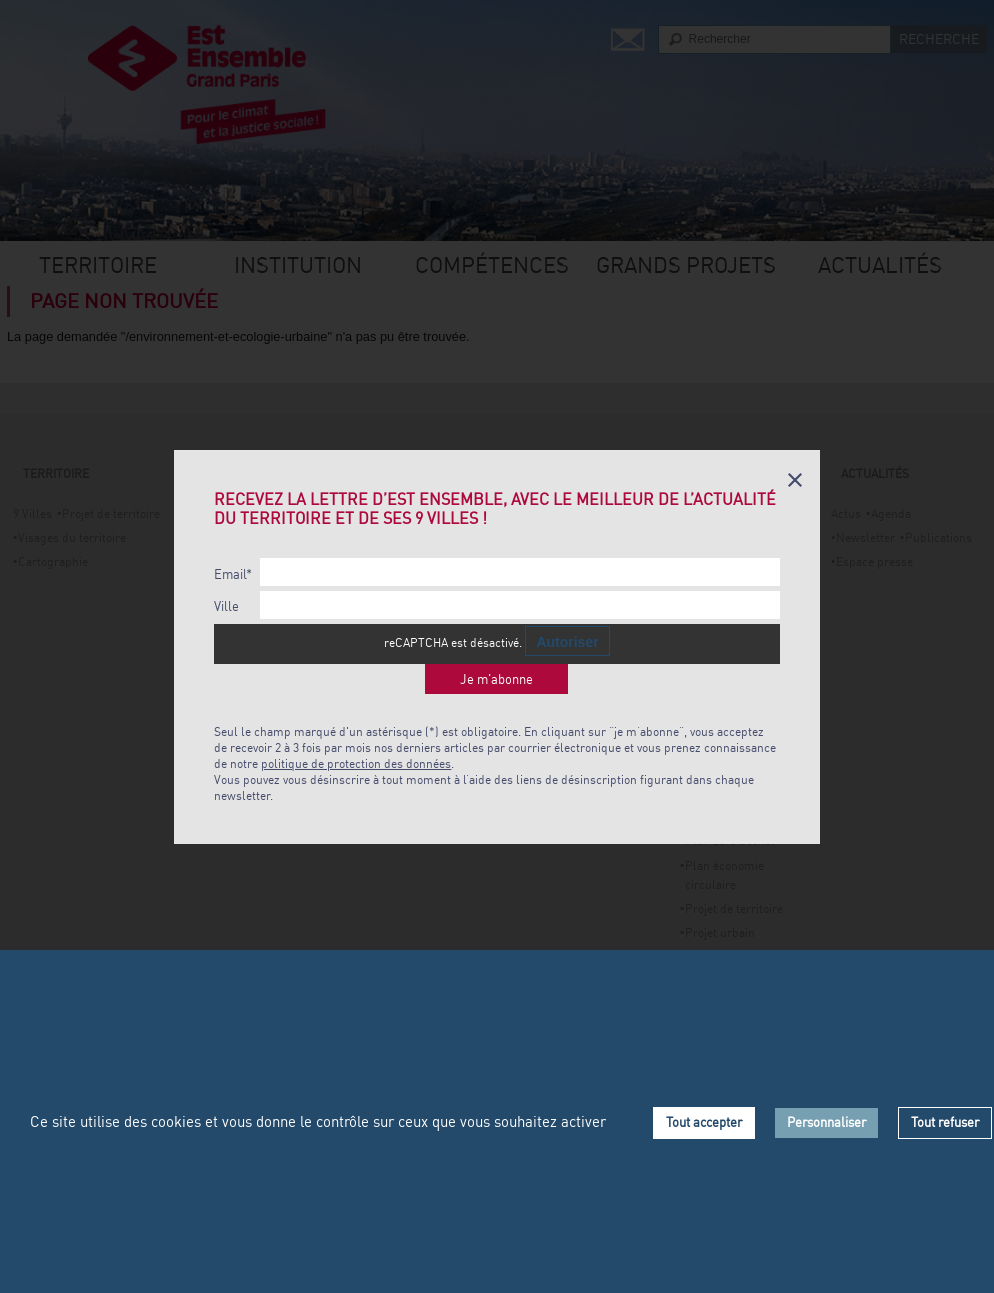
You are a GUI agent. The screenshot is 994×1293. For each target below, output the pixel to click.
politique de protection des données (356, 763)
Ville (226, 606)
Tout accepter (704, 1122)
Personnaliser (826, 1122)
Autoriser (567, 642)
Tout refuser (945, 1122)
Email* (233, 574)
